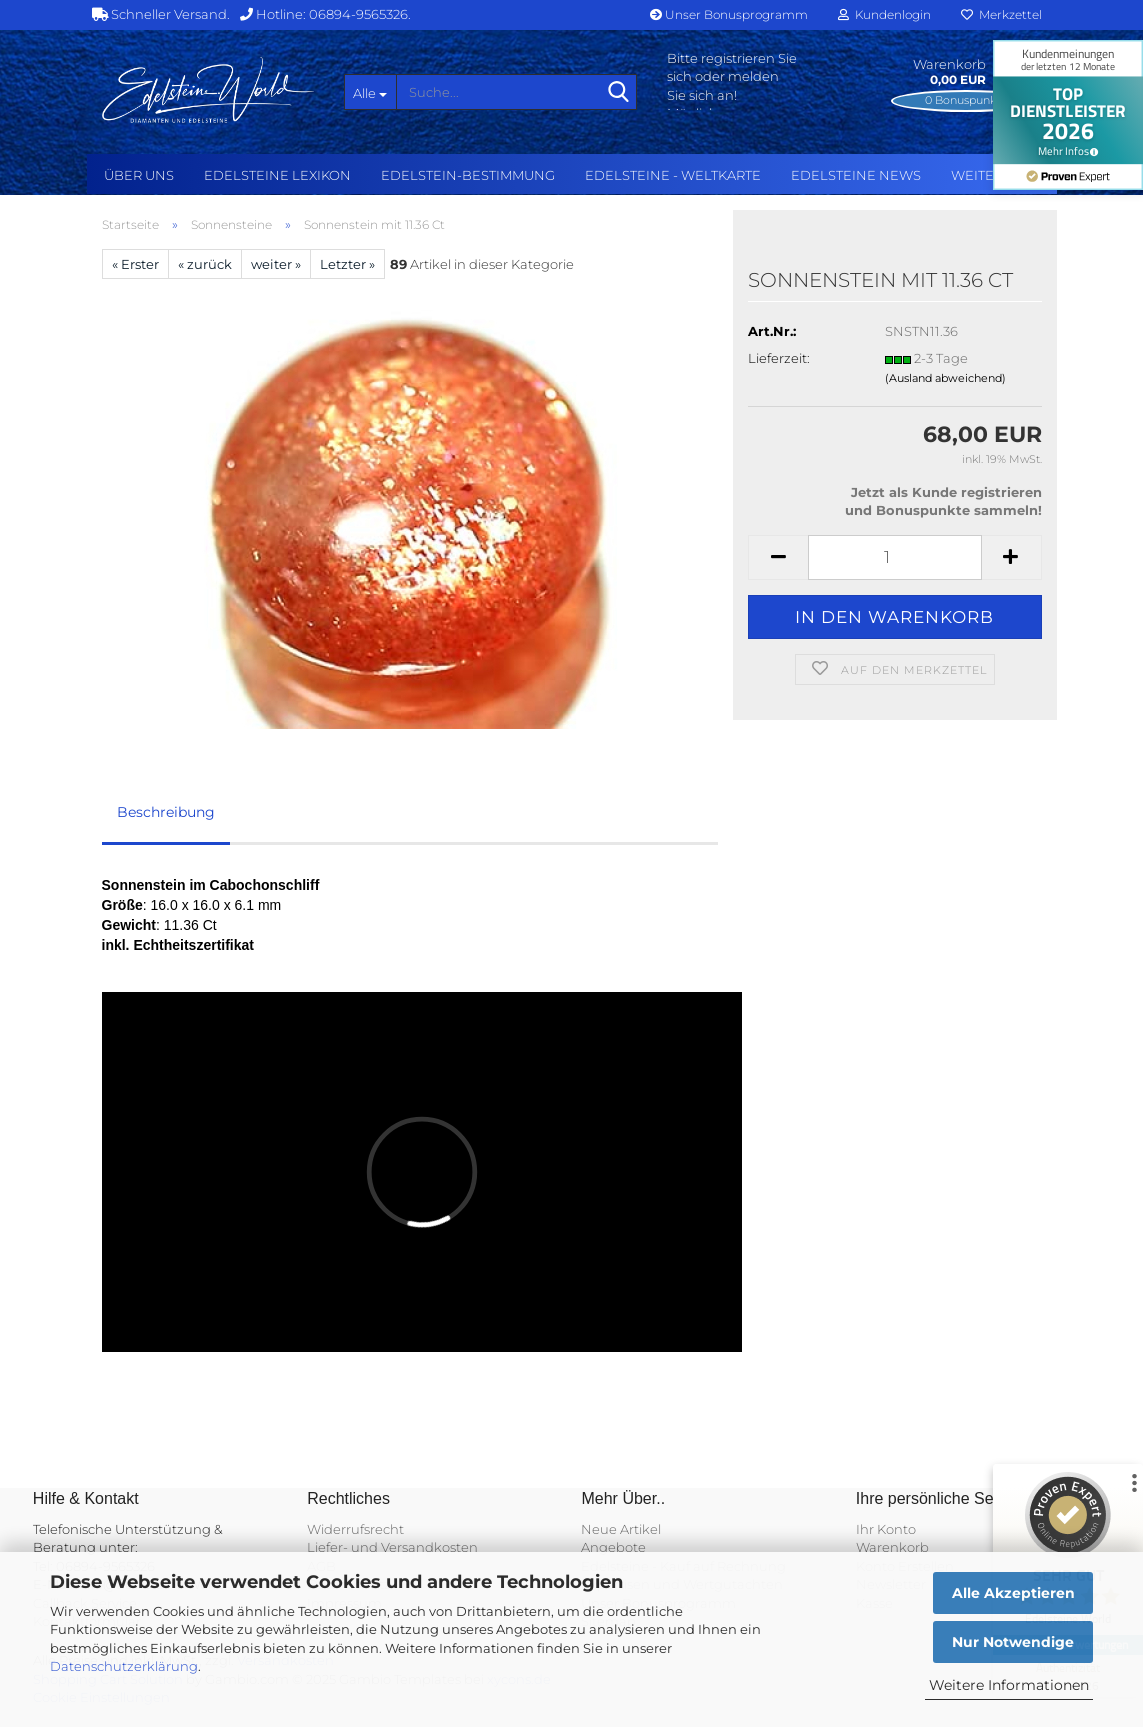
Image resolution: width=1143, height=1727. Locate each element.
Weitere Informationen (1009, 1685)
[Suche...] (370, 92)
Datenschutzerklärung (124, 1666)
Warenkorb (892, 1547)
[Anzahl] (894, 557)
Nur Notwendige (1013, 1642)
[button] (778, 557)
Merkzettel (1001, 14)
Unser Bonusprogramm (729, 14)
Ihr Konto (886, 1529)
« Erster (135, 264)
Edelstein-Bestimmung (468, 175)
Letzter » (347, 264)
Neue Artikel (621, 1529)
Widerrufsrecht (355, 1529)
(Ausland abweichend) (945, 378)
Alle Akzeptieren (1013, 1593)
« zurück (205, 264)
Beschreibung (166, 812)
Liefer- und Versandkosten (392, 1547)
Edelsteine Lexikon (277, 175)
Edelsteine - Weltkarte (673, 175)
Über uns (139, 175)
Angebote (613, 1547)
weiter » (276, 264)
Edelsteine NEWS (856, 175)
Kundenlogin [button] (884, 14)
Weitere (981, 175)
